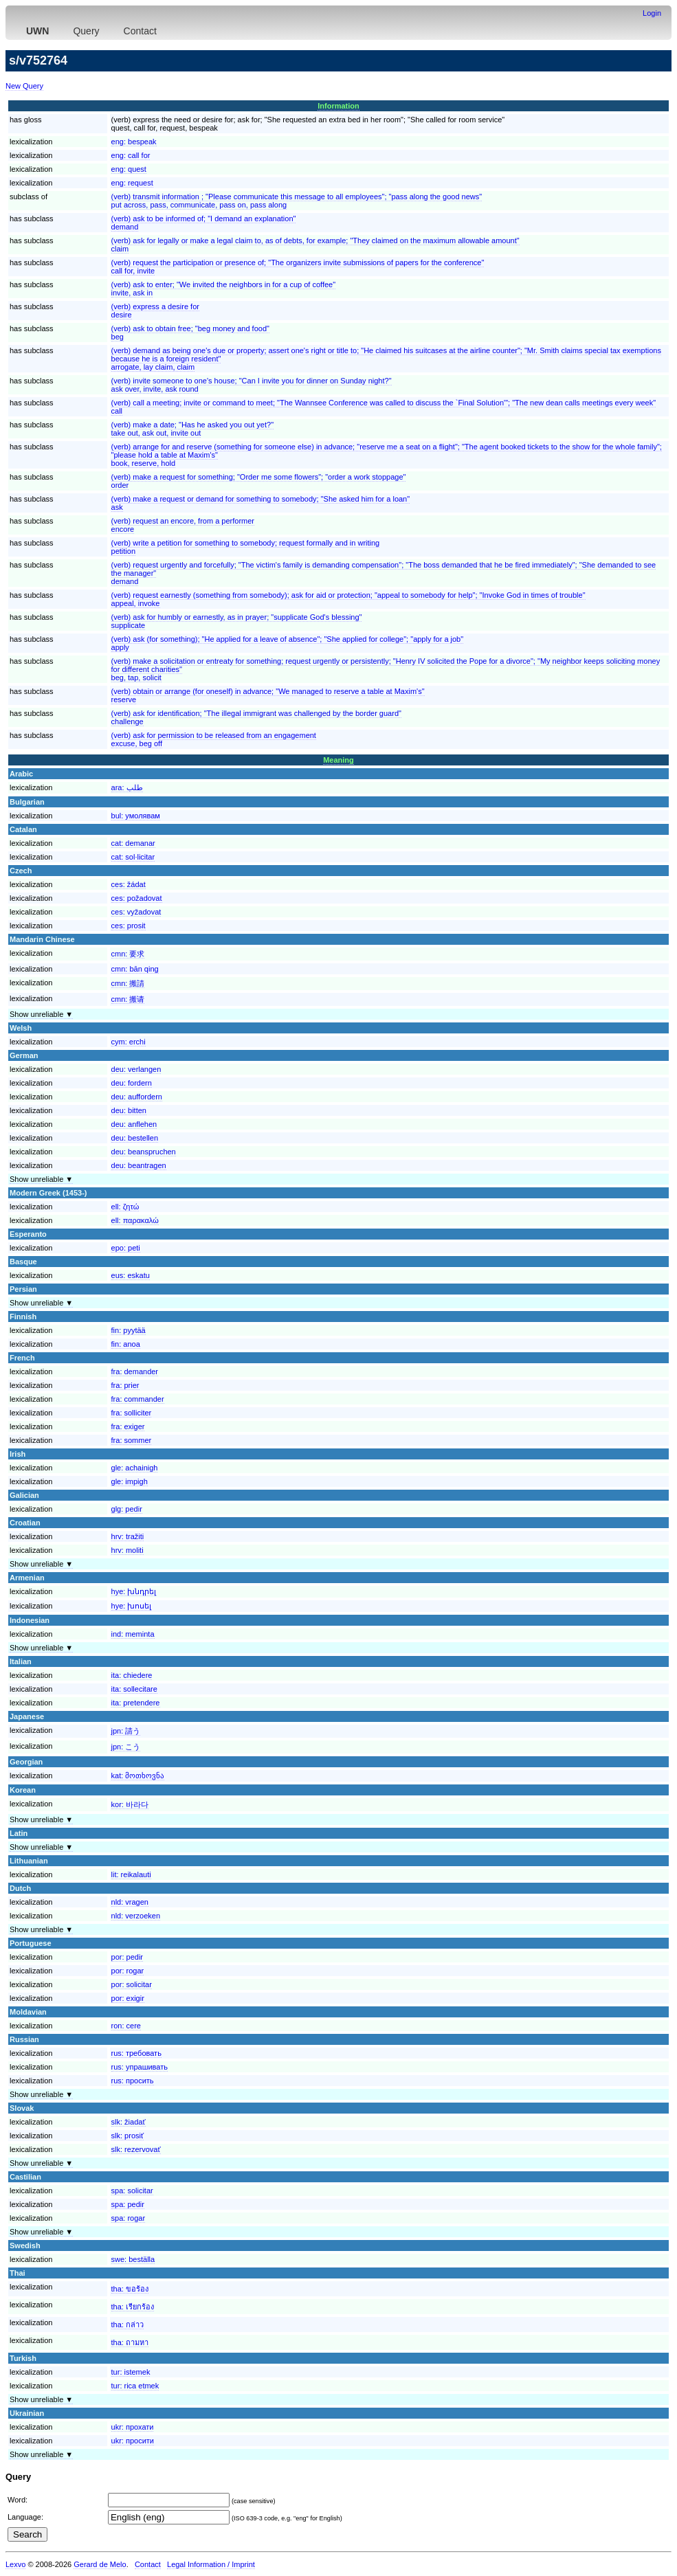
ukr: (132, 2427)
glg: (126, 1509)
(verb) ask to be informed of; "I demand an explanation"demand (203, 222)
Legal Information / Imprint (211, 2564)
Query (86, 30)
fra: (135, 1371)
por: (127, 1957)
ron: (126, 2025)
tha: (129, 2289)
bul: (135, 815)
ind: (133, 1634)
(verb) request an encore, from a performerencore (182, 525)
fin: (128, 1330)
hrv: (127, 1536)
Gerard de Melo (100, 2564)
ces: (128, 884)
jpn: (126, 1731)
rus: (136, 2053)
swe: (133, 2259)
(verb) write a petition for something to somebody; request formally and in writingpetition (245, 547)
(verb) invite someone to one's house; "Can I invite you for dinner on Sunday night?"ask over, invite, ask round (251, 385)
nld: (129, 1902)
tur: (131, 2372)
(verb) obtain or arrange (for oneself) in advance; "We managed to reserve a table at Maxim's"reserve (268, 695)
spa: (132, 2190)
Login (652, 13)
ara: (127, 787)
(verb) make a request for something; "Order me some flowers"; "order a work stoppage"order (258, 481)
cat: (133, 843)
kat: (138, 1775)
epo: (125, 1248)
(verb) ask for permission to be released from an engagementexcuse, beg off (213, 739)
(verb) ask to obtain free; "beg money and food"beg (190, 332)
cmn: (128, 954)
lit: (131, 1874)
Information (338, 106)
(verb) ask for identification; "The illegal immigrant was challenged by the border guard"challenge (256, 717)
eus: (130, 1275)
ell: (125, 1206)
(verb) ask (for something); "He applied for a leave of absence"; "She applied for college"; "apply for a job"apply (287, 643)
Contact (140, 30)
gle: (134, 1468)
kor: (129, 1804)
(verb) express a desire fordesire (155, 310)
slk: (128, 2122)
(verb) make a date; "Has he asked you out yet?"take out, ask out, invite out (192, 429)
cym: (128, 1042)
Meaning (338, 760)
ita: (132, 1675)
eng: (134, 141)
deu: (136, 1069)
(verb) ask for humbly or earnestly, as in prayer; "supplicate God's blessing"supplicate (236, 621)
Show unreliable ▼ (41, 1014)
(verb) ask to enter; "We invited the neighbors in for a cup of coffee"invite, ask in (223, 288)
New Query (24, 86)
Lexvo (15, 2564)
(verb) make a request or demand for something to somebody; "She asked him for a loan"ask (260, 503)
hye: (134, 1591)
